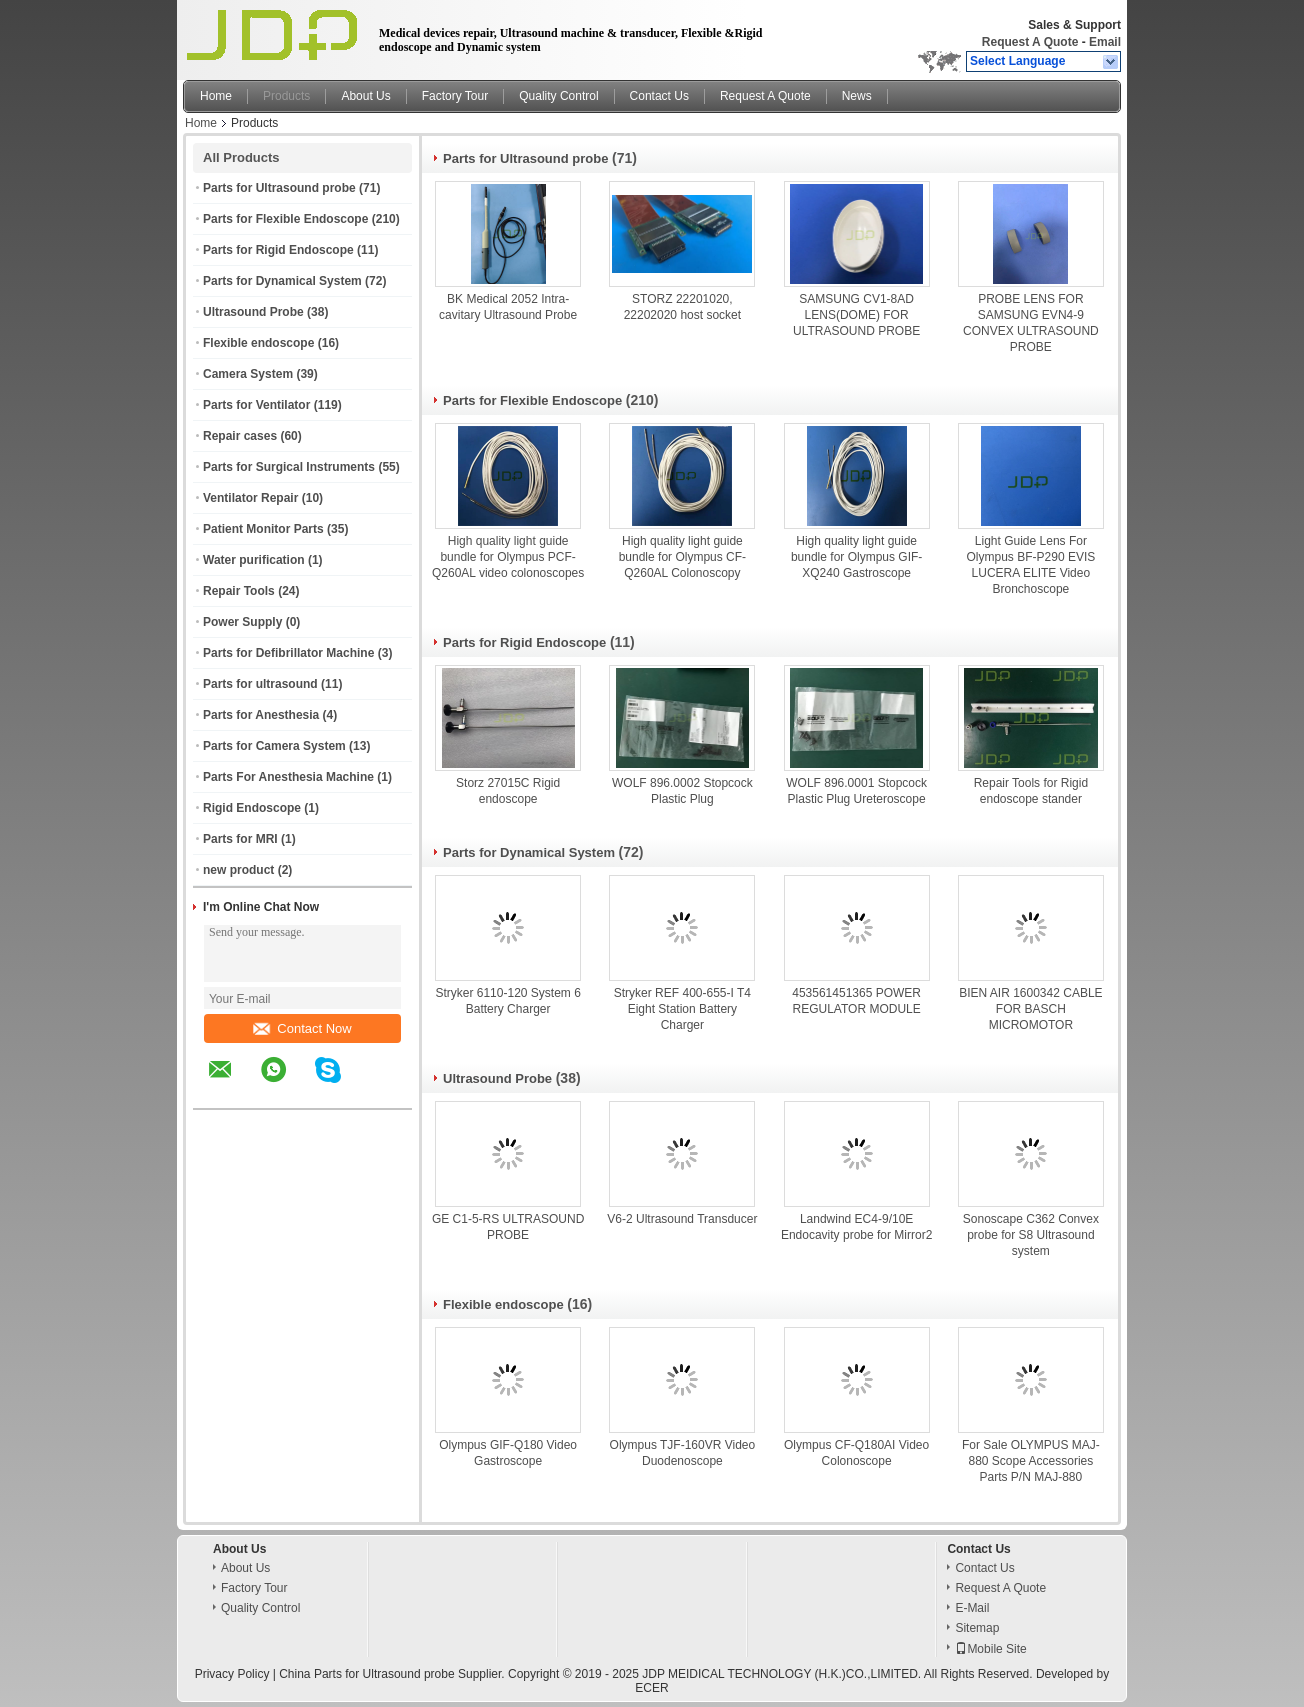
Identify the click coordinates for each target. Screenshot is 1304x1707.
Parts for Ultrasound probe (279, 188)
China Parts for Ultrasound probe (366, 1674)
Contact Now (302, 1028)
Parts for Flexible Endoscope (285, 219)
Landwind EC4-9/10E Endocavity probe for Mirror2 (856, 1227)
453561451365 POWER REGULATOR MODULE (856, 1001)
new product (238, 870)
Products (286, 96)
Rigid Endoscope (252, 808)
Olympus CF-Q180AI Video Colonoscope (856, 1453)
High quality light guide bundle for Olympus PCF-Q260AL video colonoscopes (508, 557)
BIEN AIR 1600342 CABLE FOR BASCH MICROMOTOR (1030, 1009)
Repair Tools (239, 591)
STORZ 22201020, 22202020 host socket (682, 307)
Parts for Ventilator (256, 405)
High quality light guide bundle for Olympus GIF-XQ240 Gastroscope (856, 557)
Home (216, 96)
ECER (651, 1688)
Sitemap (977, 1628)
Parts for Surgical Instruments (289, 467)
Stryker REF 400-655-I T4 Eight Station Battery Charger (682, 1009)
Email (1105, 42)
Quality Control (558, 96)
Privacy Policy (232, 1674)
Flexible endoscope (258, 343)
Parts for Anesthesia (261, 715)
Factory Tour (455, 96)
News (857, 96)
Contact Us (659, 96)
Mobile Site (990, 1649)
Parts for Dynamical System (282, 281)
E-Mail (972, 1608)
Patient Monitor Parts (263, 529)
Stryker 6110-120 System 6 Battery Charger (507, 1001)
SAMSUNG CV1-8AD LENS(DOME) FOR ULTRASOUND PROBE (856, 315)
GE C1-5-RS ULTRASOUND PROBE (508, 1227)
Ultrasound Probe (253, 312)
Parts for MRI (240, 839)
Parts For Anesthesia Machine (288, 777)
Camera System (248, 374)
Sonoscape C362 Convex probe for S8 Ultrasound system (1031, 1235)
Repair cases (240, 436)
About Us (365, 96)
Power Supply (242, 622)
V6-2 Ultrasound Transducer (682, 1219)
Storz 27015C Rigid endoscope (508, 791)
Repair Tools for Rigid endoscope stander (1031, 791)
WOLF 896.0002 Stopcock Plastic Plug (682, 791)
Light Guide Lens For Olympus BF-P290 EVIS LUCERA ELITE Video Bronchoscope (1031, 565)
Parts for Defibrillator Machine (288, 653)
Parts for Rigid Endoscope (278, 250)
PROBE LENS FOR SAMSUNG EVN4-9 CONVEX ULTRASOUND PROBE (1031, 323)
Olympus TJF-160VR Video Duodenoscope (683, 1453)
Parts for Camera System (274, 746)
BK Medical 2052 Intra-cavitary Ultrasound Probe (508, 307)
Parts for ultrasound (260, 684)
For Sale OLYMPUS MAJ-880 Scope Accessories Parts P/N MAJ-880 (1031, 1461)
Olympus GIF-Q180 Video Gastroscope (508, 1453)
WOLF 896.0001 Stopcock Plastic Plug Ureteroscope (856, 791)
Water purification (254, 560)
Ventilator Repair (250, 498)
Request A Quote (1030, 42)
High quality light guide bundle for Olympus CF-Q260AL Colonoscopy (682, 557)
